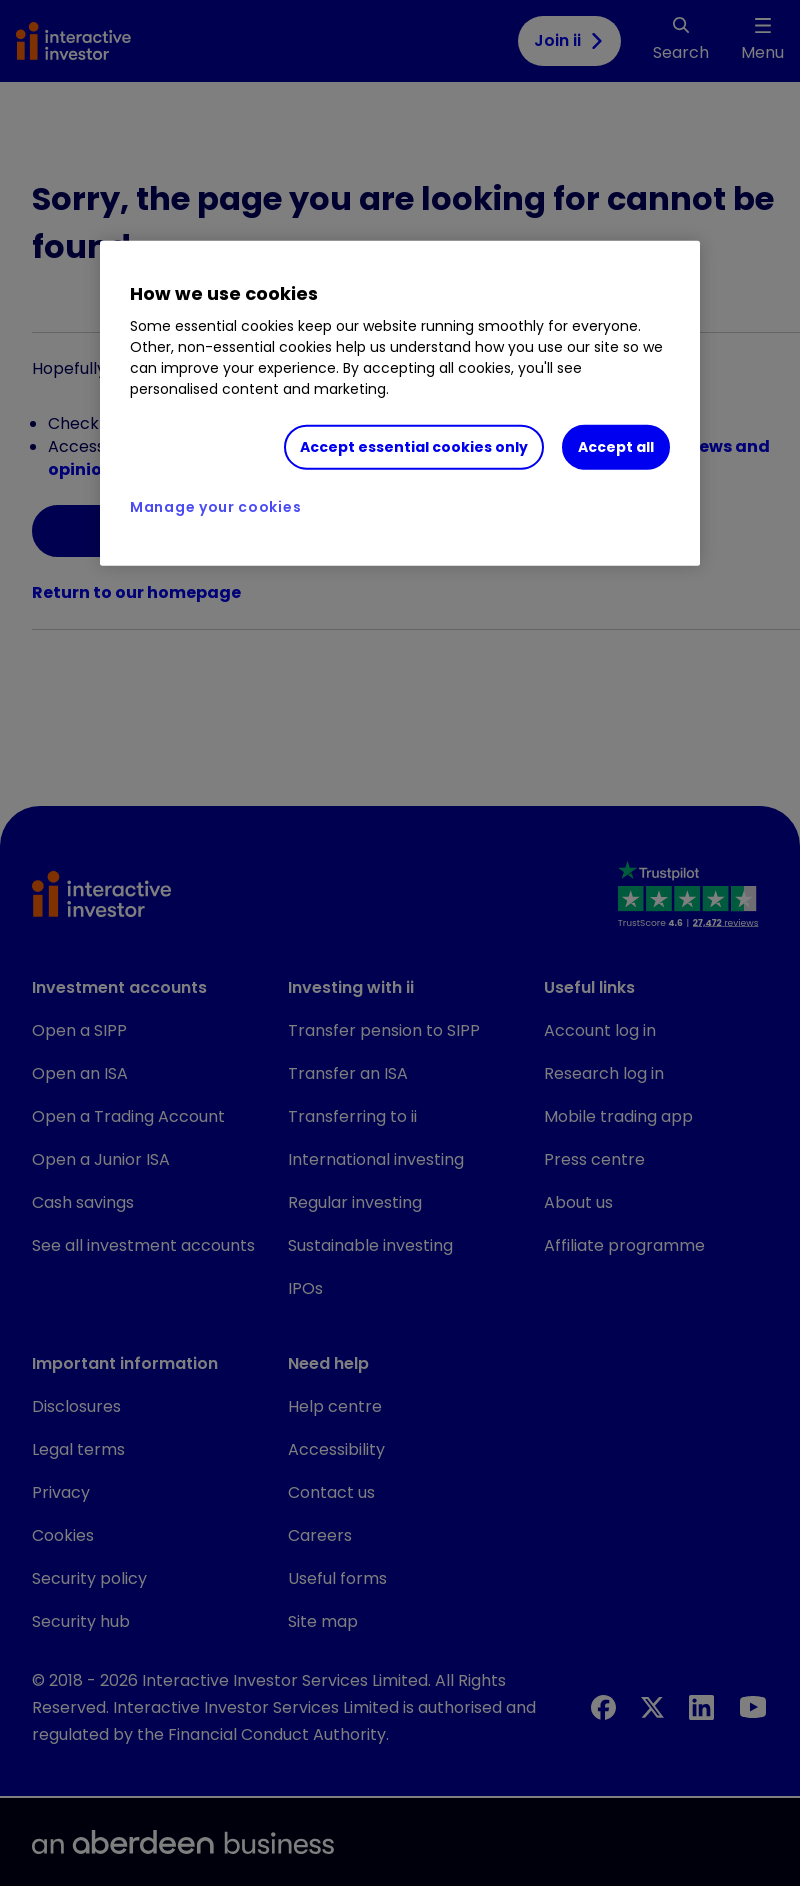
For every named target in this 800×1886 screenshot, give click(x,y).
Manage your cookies (215, 507)
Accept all (616, 447)
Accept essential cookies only (414, 447)
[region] (400, 404)
